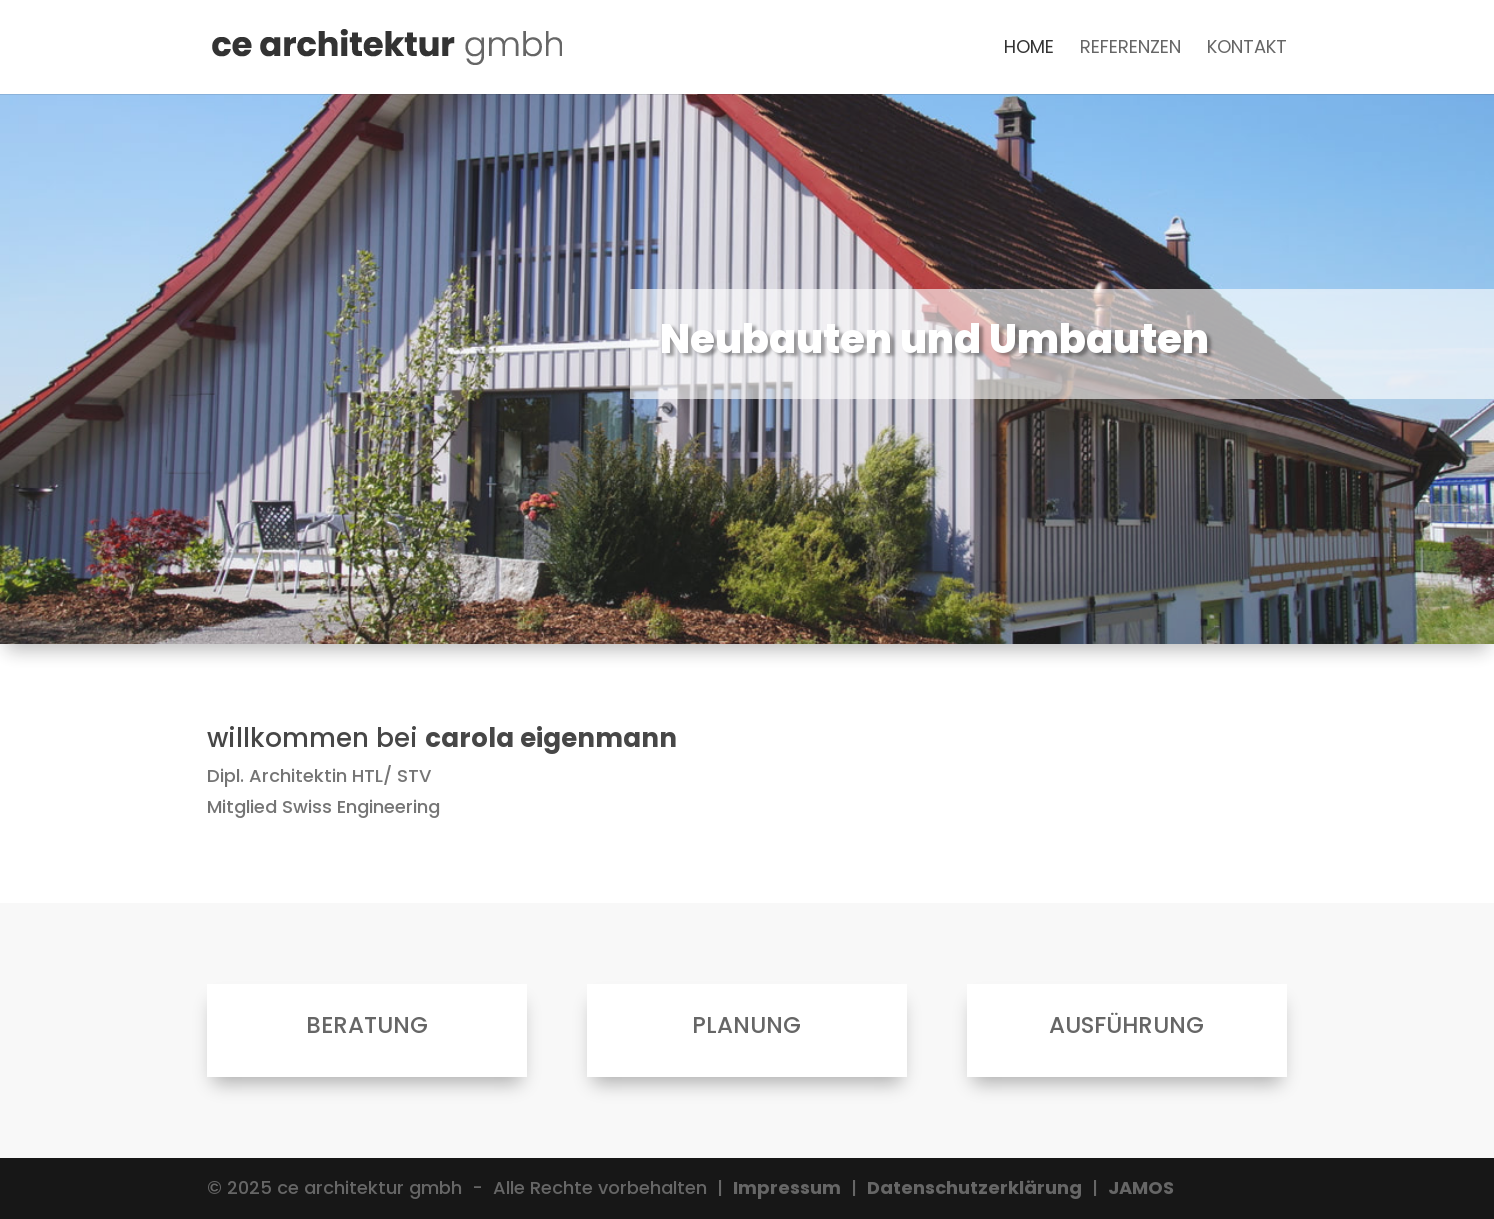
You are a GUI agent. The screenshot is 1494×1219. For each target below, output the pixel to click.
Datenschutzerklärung (974, 1187)
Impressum (787, 1187)
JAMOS (1141, 1187)
